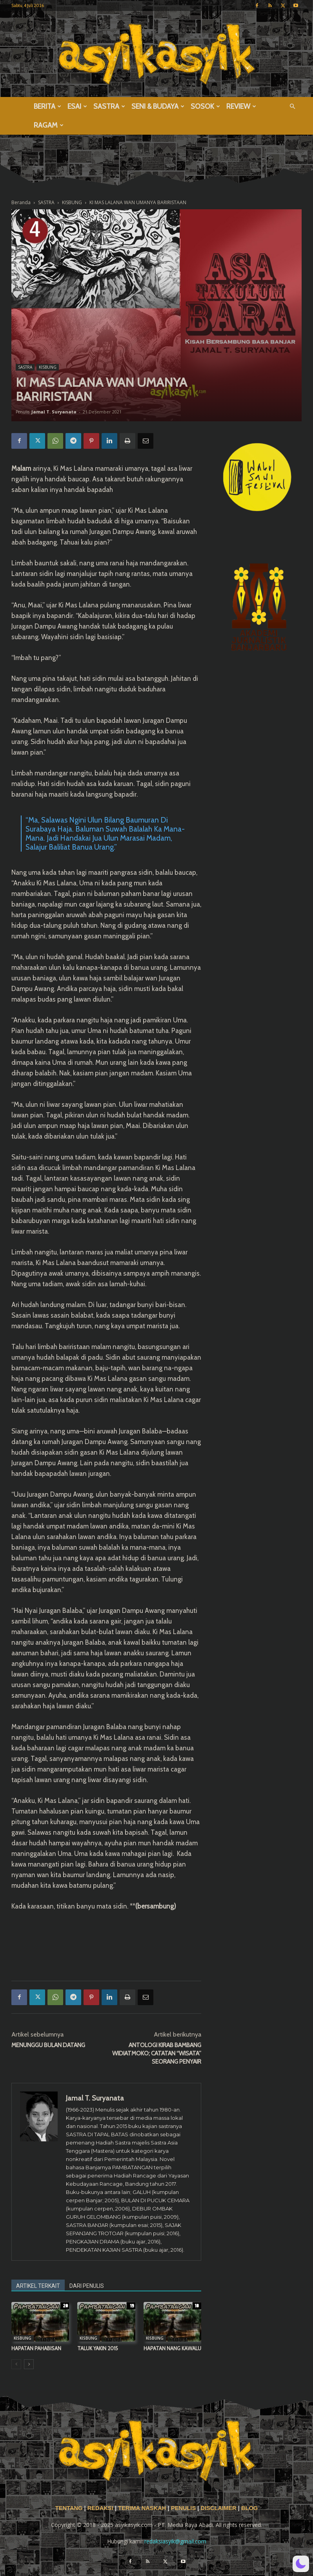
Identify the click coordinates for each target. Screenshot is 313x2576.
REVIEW (241, 106)
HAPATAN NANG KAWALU (172, 2348)
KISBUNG (47, 367)
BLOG (249, 2508)
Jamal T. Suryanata (53, 412)
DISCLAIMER (218, 2508)
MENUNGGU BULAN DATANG (48, 2045)
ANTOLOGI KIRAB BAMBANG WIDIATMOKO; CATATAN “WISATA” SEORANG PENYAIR (156, 2053)
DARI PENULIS (86, 2286)
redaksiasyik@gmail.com (175, 2541)
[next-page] (29, 2364)
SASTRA (109, 106)
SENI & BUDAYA (157, 106)
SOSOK (205, 106)
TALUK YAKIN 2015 (97, 2348)
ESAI (77, 106)
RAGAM (49, 125)
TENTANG (69, 2508)
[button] (292, 106)
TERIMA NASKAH (142, 2508)
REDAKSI (100, 2508)
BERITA (47, 106)
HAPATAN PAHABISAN (36, 2348)
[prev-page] (16, 2364)
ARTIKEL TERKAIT (38, 2286)
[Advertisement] (106, 1954)
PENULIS (184, 2508)
